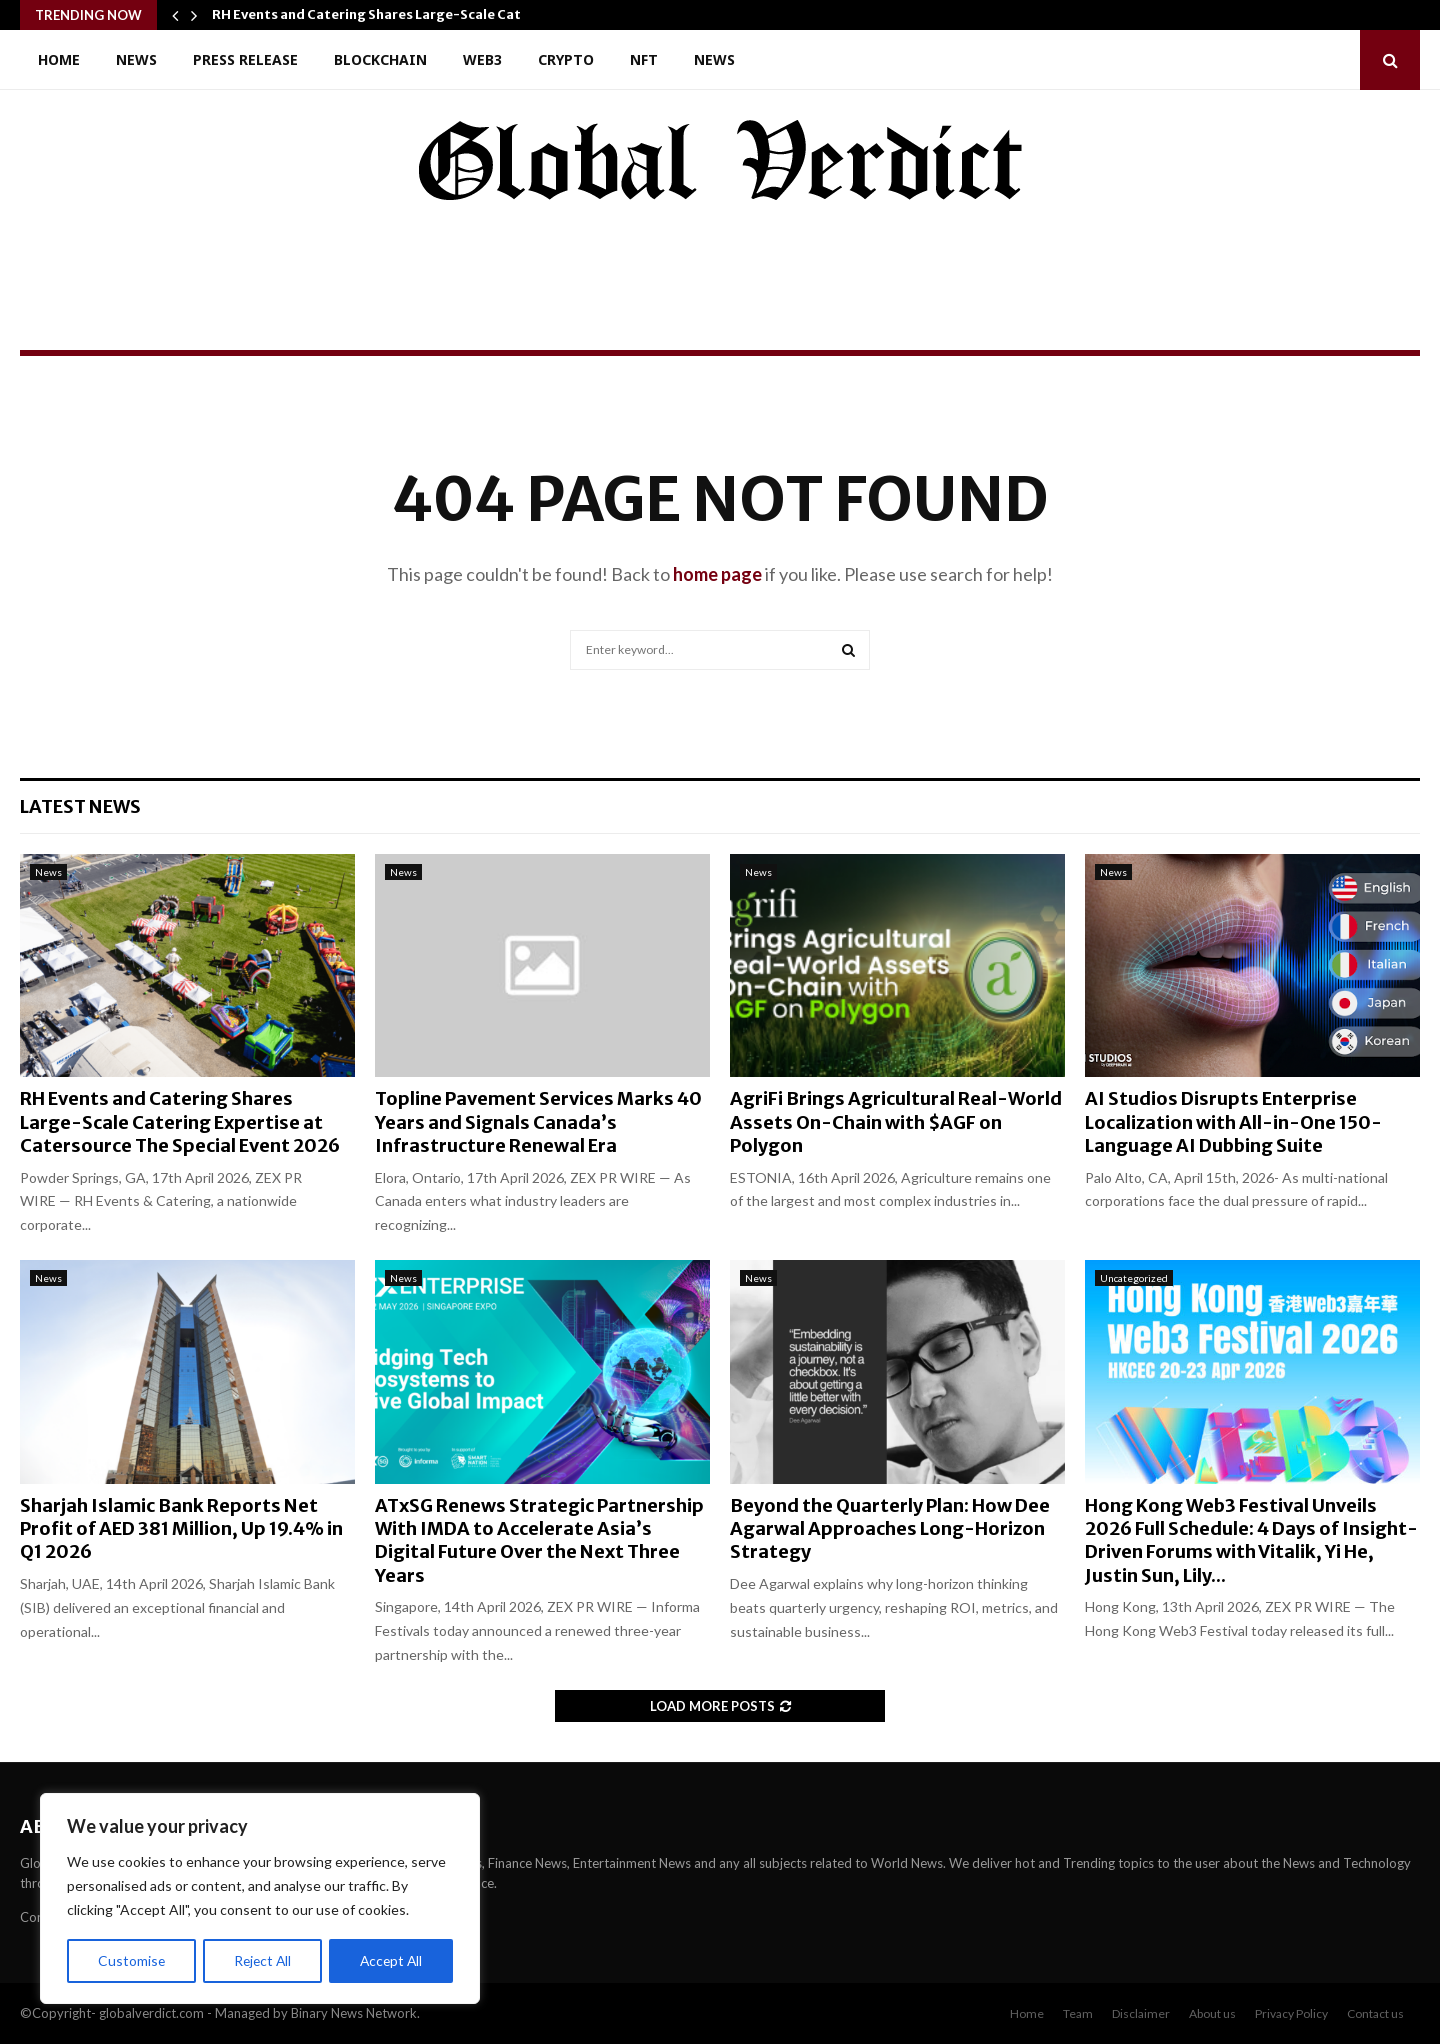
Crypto (566, 59)
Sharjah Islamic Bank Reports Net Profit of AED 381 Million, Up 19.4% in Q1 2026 (181, 1529)
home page (717, 574)
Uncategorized (1134, 1278)
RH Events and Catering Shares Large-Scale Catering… (390, 14)
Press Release (245, 59)
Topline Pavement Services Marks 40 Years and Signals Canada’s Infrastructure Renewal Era (538, 1122)
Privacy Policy (1291, 2013)
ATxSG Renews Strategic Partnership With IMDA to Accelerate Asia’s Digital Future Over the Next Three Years (539, 1540)
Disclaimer (1141, 2013)
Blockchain (380, 59)
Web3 (482, 59)
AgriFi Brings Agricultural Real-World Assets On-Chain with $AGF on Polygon (896, 1122)
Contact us (1375, 2013)
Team (1078, 2013)
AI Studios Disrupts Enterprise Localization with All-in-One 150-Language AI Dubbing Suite (1233, 1122)
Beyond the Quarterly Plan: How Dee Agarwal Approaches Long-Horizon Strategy (890, 1529)
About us (1212, 2013)
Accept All (391, 1960)
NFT (644, 59)
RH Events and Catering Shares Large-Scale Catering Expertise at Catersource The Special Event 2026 (180, 1122)
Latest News (80, 806)
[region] (260, 1899)
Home (59, 59)
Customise (131, 1960)
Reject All (262, 1960)
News (136, 59)
